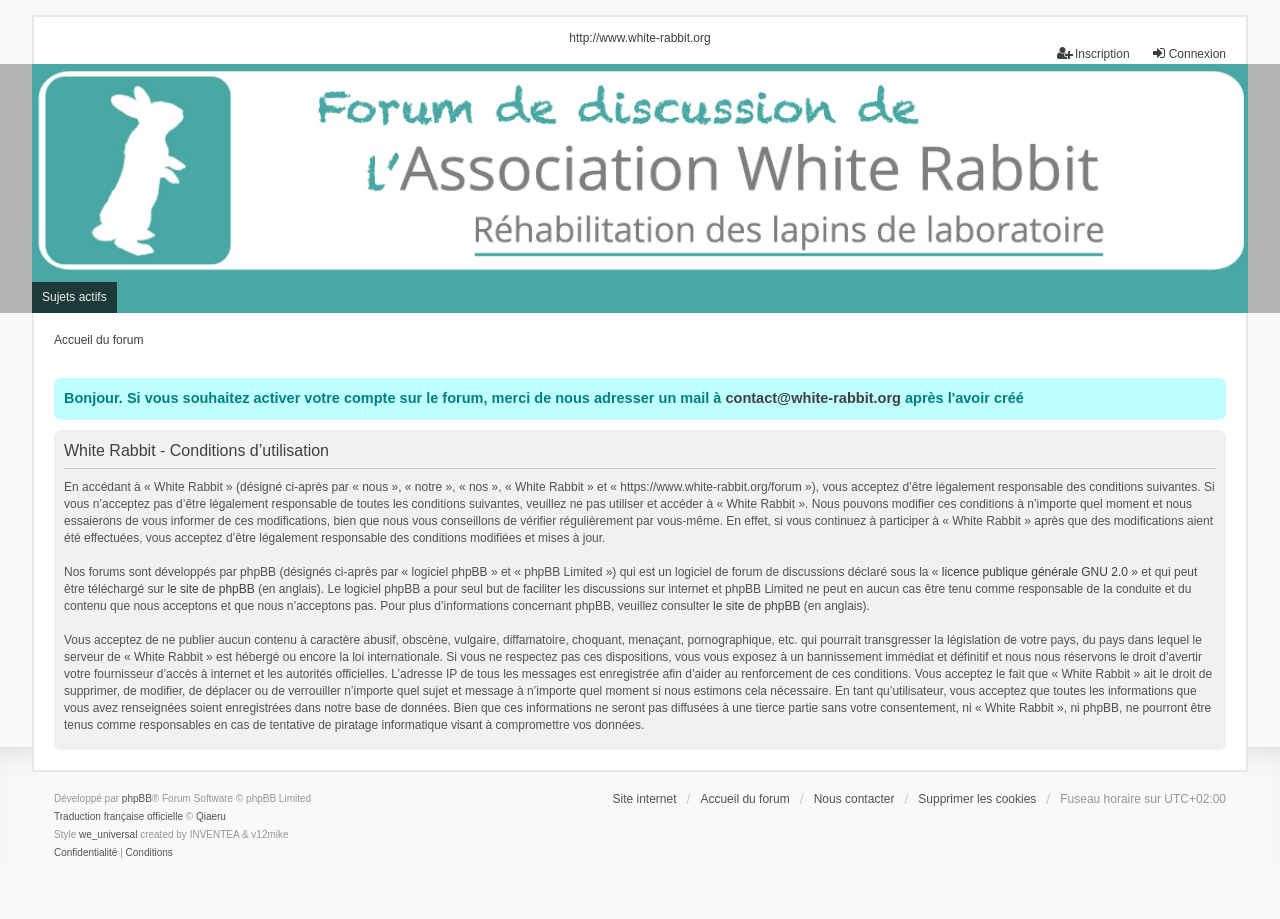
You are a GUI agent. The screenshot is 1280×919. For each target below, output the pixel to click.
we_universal (108, 834)
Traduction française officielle (118, 816)
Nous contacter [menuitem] (854, 799)
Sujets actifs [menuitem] (74, 297)
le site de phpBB (210, 589)
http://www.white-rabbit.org (639, 38)
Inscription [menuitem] (1093, 53)
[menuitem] (85, 853)
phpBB (137, 798)
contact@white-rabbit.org (812, 398)
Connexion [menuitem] (1188, 53)
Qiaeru (211, 816)
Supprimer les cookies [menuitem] (977, 799)
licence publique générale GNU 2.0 (1035, 572)
